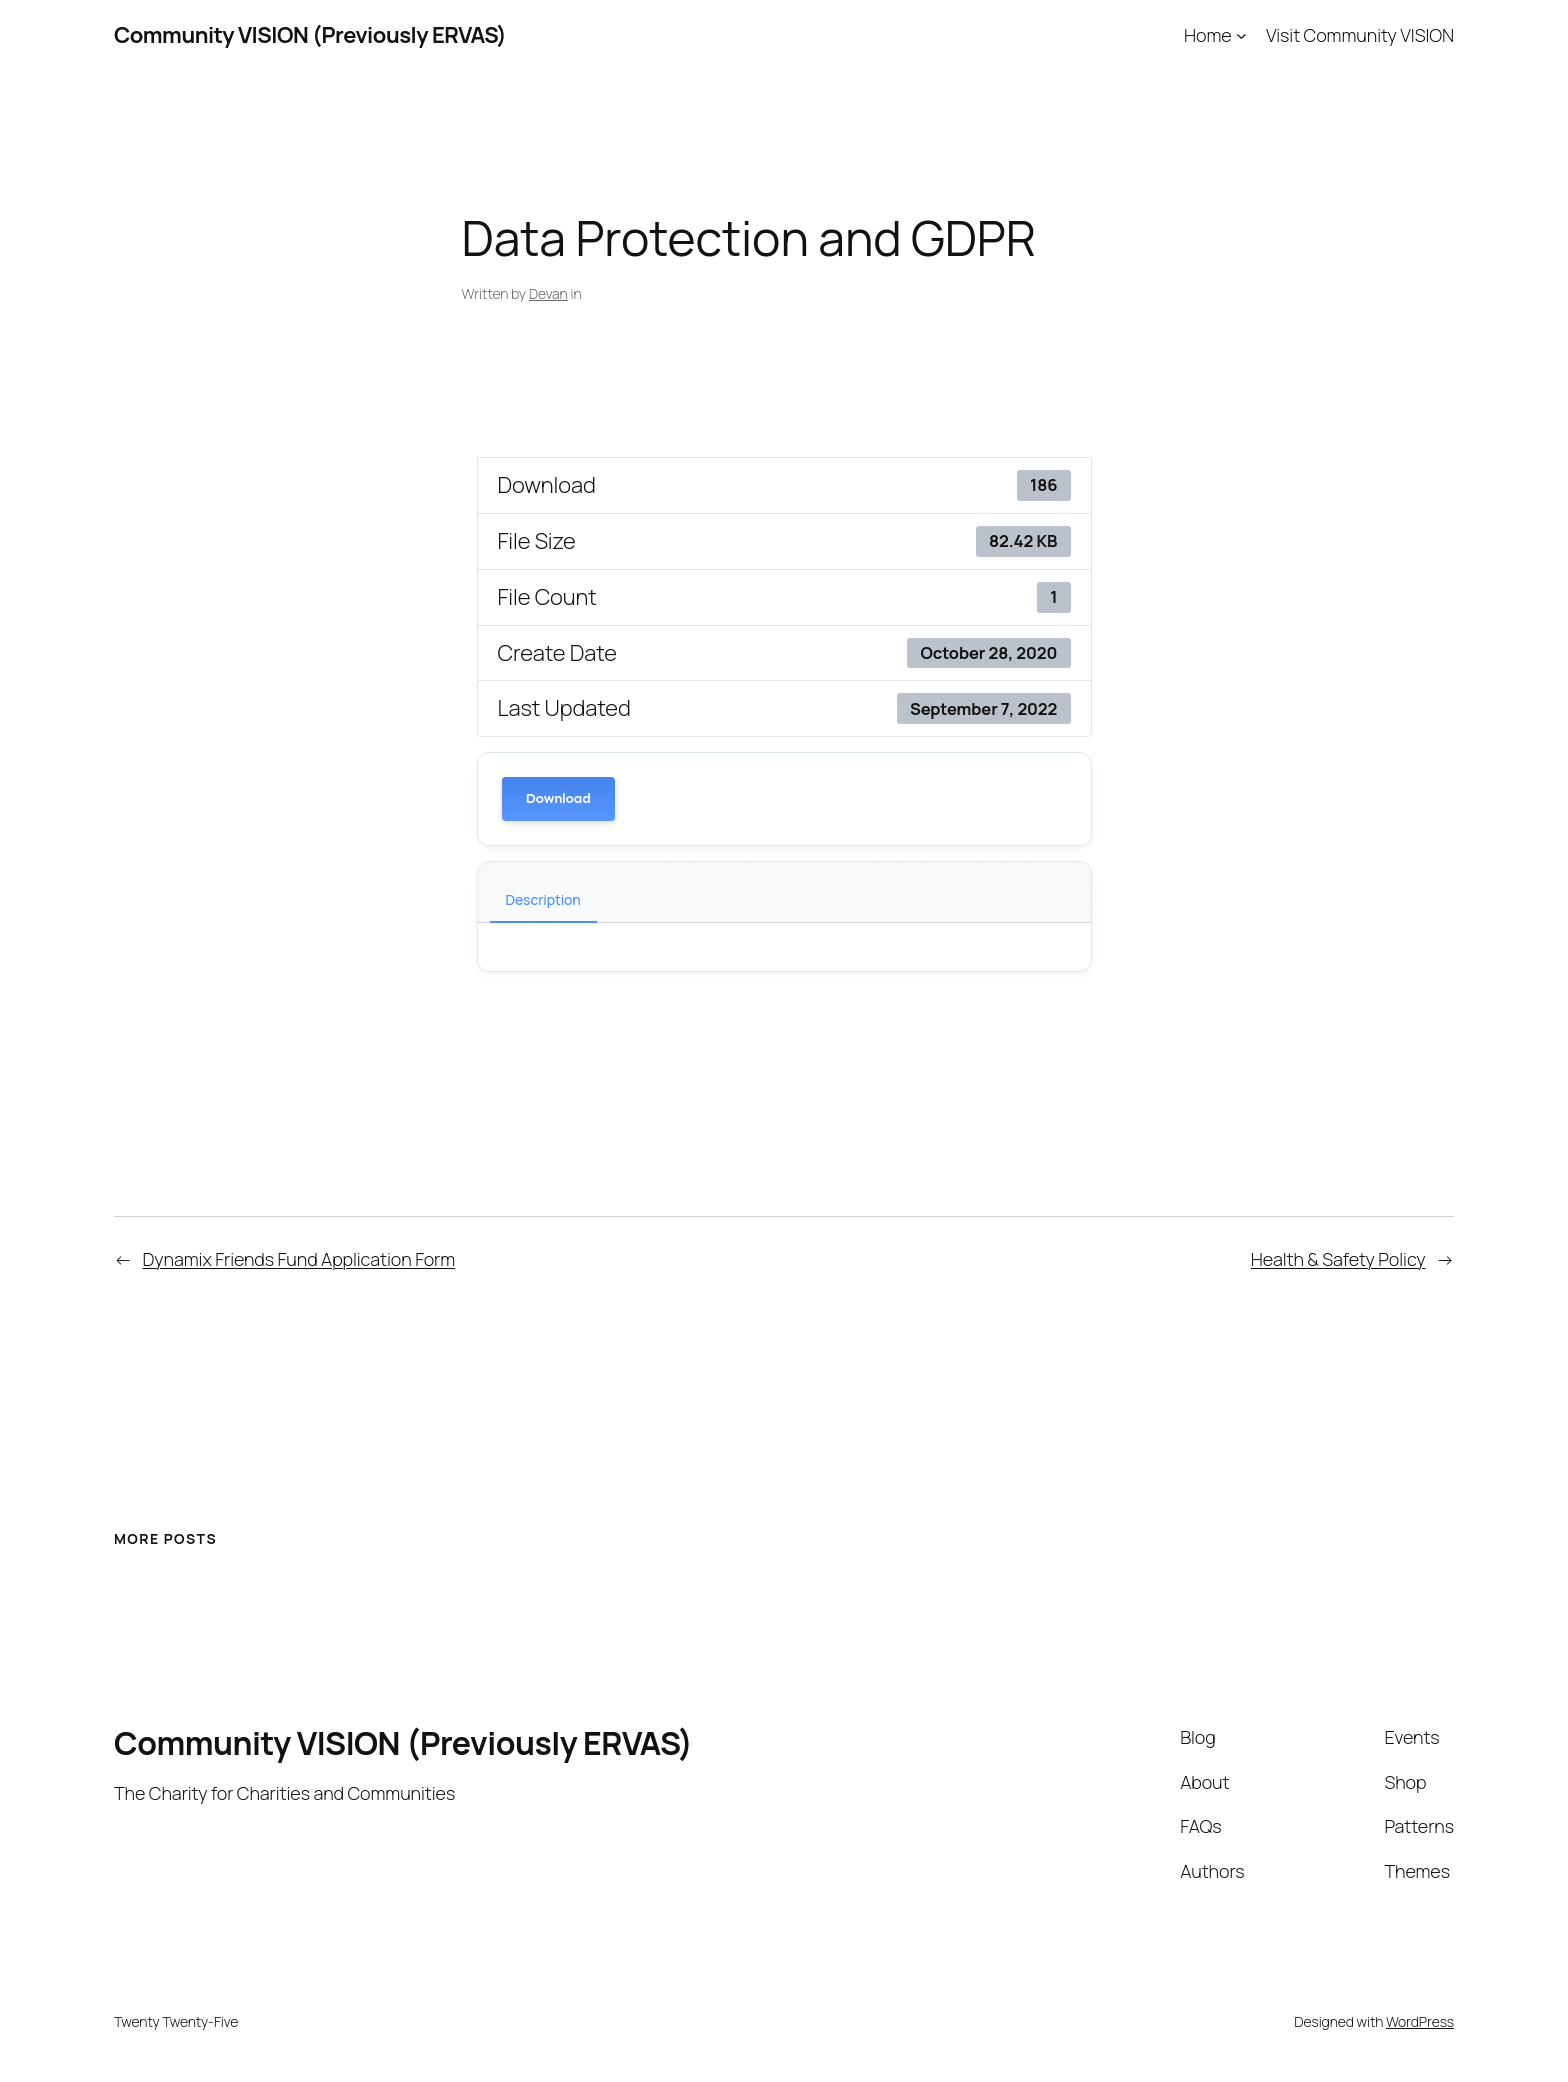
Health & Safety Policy (1338, 1259)
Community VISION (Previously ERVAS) (310, 35)
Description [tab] (543, 899)
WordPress (1420, 2021)
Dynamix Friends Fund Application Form (299, 1259)
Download (558, 798)
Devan (548, 293)
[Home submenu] (1241, 35)
